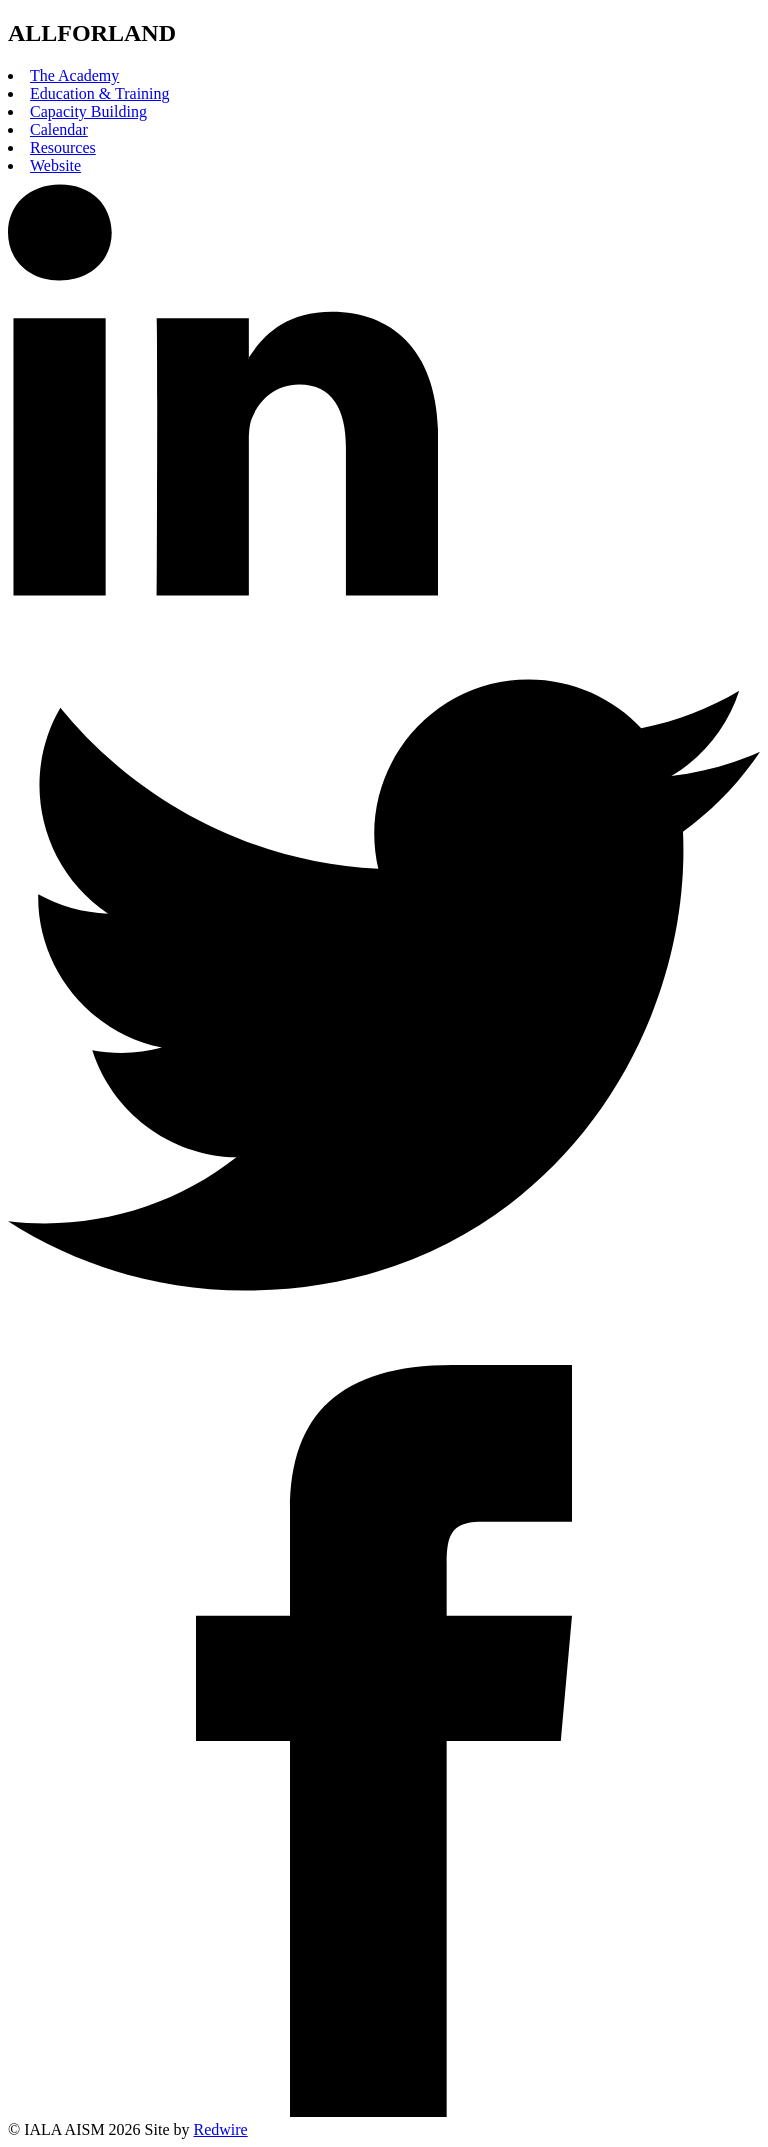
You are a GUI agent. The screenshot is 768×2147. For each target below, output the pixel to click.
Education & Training (100, 93)
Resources (63, 147)
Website (55, 165)
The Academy (74, 75)
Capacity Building (88, 111)
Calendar (59, 129)
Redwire (221, 2129)
